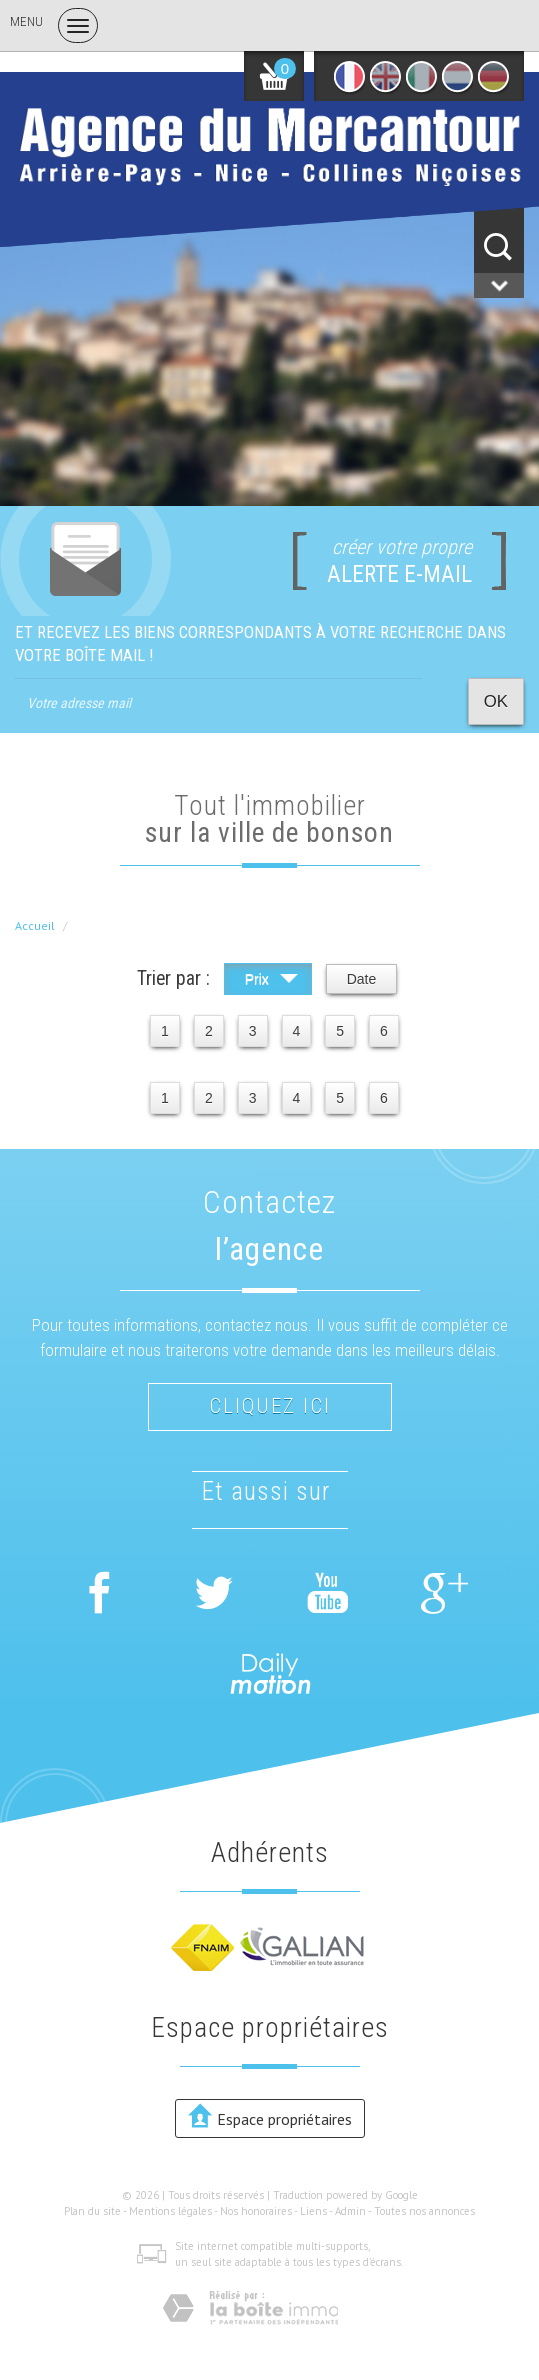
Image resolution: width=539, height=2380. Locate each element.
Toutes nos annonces (424, 2211)
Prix (271, 981)
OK (496, 701)
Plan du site (92, 2211)
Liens (313, 2211)
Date (362, 979)
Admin (350, 2211)
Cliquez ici (270, 1406)
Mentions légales (170, 2211)
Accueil (35, 925)
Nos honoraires (256, 2211)
